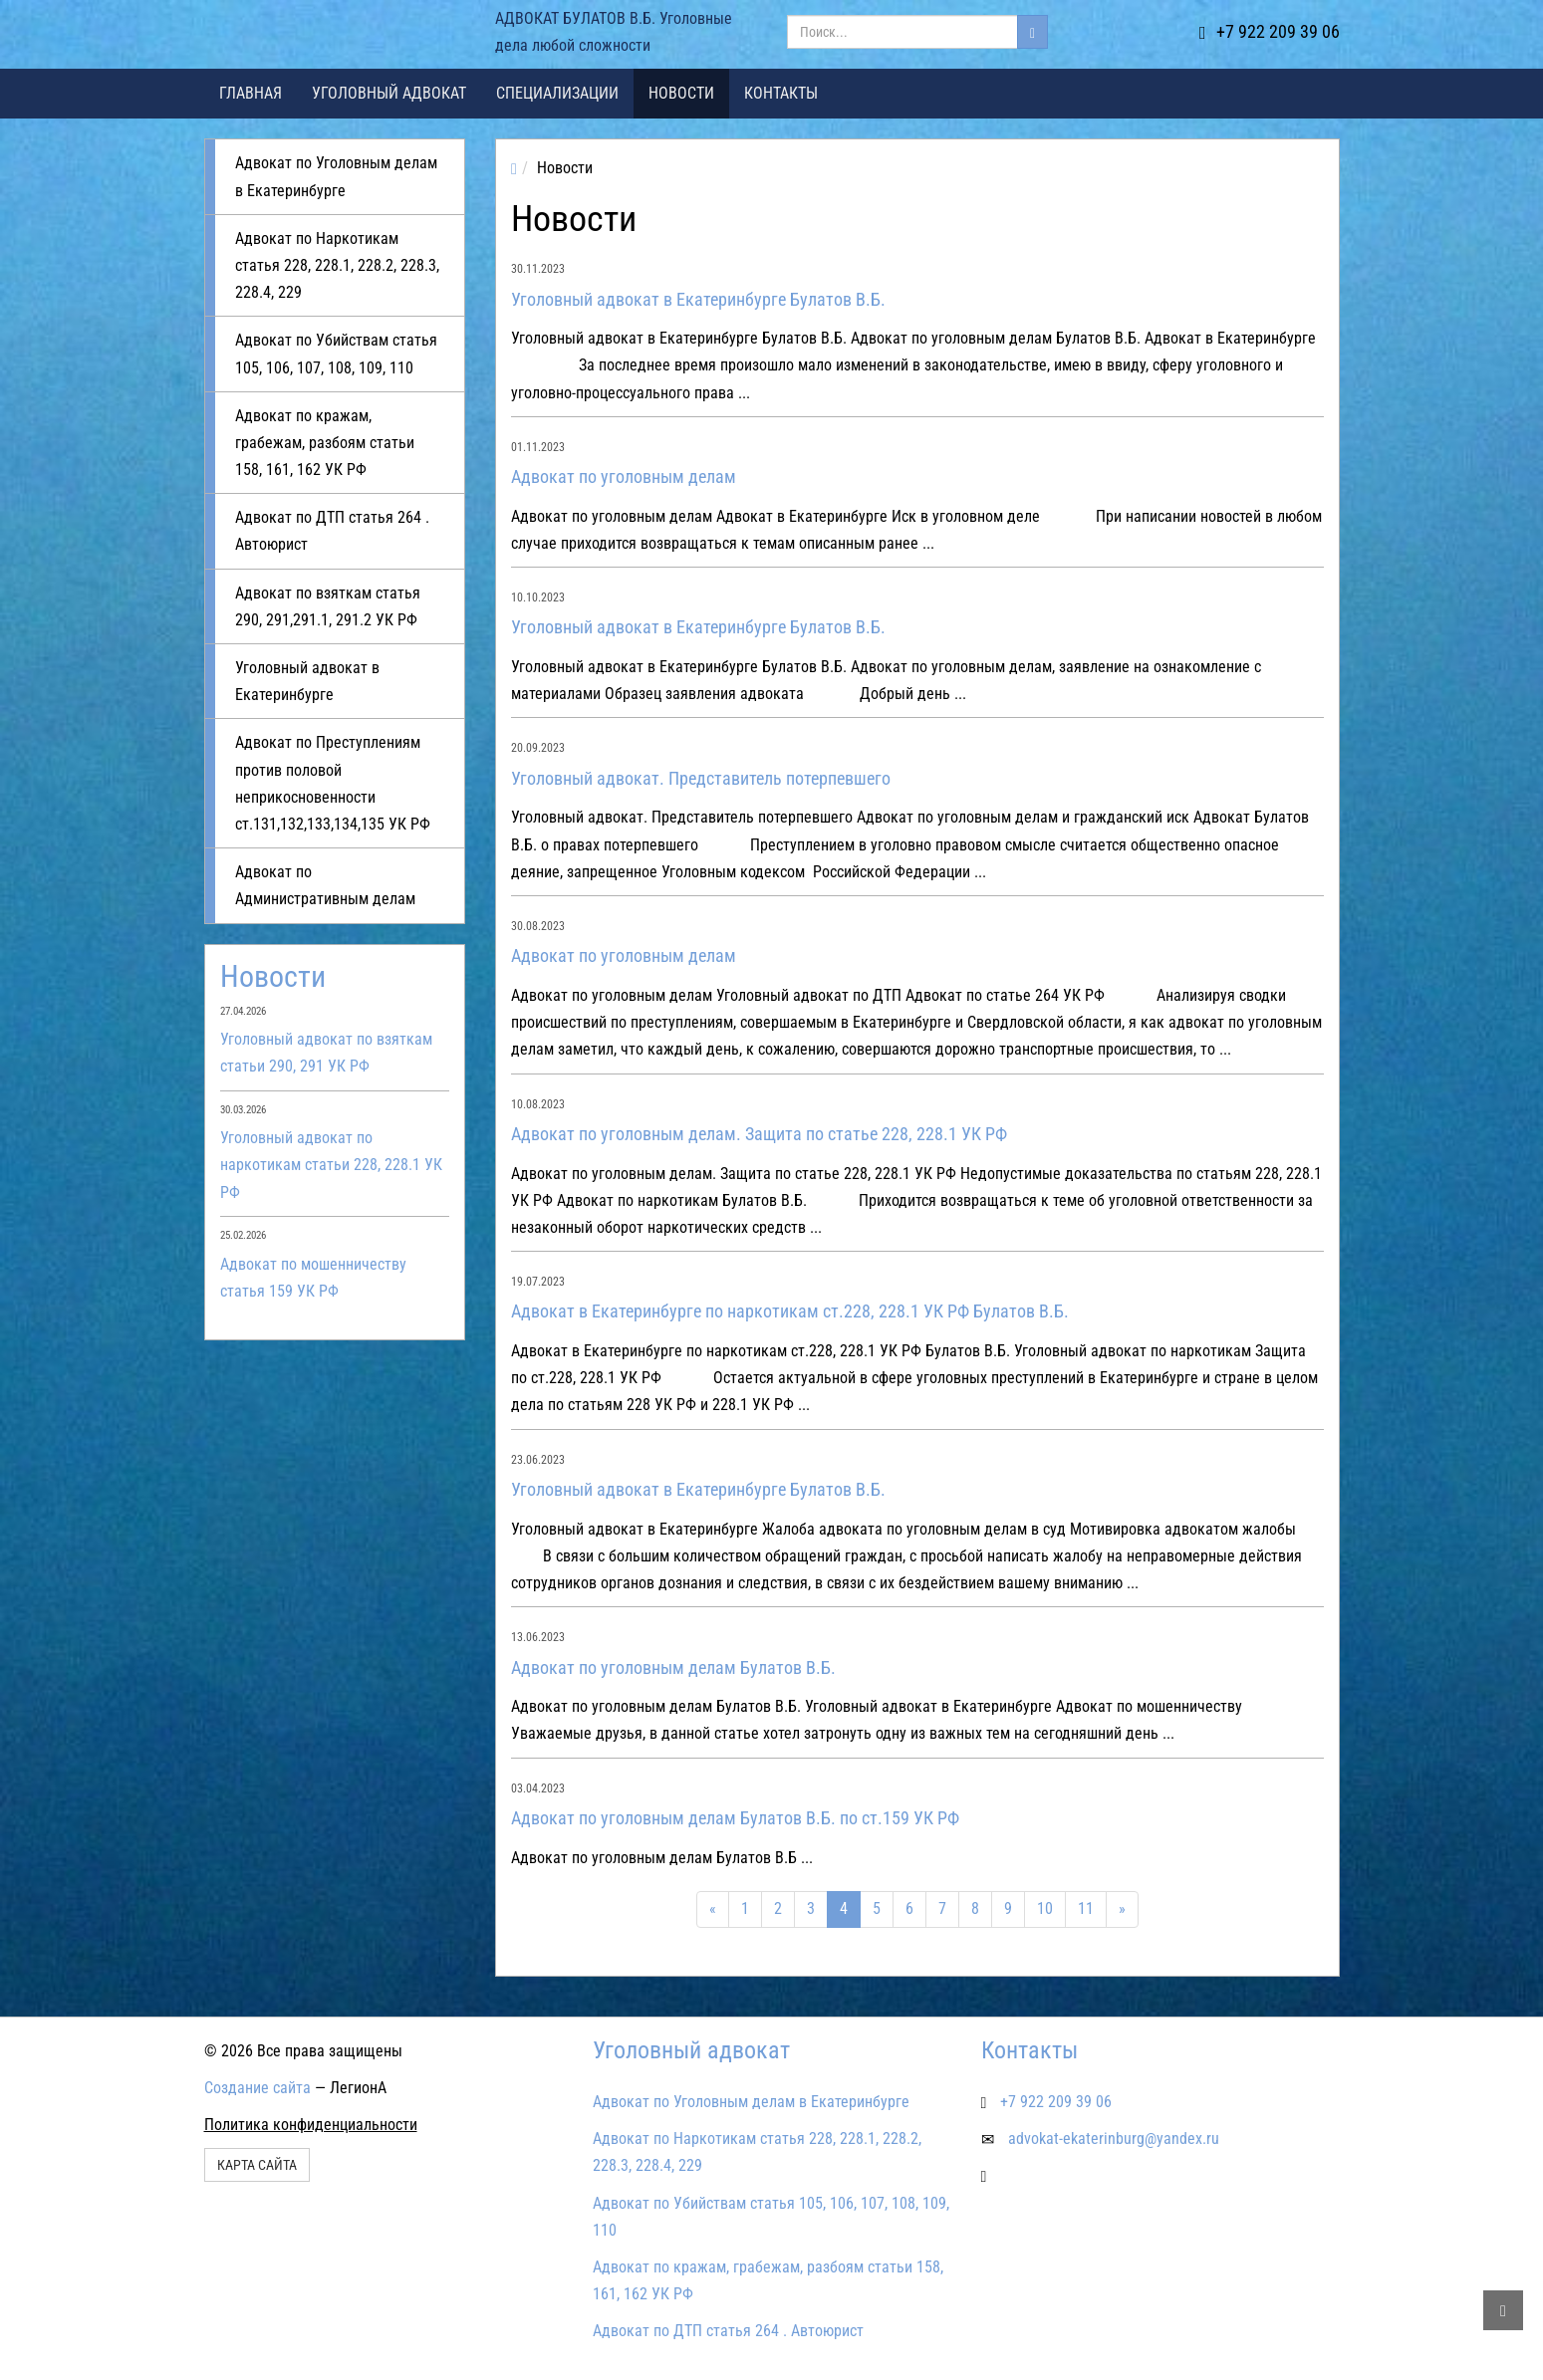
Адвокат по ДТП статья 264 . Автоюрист (332, 531)
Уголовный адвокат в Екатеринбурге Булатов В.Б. (698, 299)
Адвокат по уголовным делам (623, 476)
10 (1045, 1908)
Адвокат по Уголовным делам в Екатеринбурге (336, 176)
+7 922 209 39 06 (1269, 31)
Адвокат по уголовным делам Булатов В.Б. (673, 1667)
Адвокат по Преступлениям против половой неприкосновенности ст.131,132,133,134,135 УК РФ (332, 783)
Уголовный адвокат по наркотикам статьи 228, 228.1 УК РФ (331, 1164)
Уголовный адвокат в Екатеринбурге (307, 681)
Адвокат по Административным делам (325, 885)
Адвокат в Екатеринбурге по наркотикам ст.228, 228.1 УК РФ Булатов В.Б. (790, 1311)
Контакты (781, 93)
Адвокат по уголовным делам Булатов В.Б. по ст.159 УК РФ (735, 1817)
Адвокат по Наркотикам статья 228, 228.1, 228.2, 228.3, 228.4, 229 (337, 265)
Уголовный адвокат (389, 93)
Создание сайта (257, 2087)
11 (1086, 1908)
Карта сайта (257, 2165)
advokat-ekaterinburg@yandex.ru (1113, 2138)
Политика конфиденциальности (310, 2124)
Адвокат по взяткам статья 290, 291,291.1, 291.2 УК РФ (327, 606)
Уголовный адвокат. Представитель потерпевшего (701, 778)
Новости (681, 93)
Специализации (557, 93)
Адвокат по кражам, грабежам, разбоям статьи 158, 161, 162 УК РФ (324, 442)
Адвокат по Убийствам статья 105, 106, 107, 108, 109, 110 (336, 353)
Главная (250, 93)
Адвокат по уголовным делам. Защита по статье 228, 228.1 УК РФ (759, 1133)
